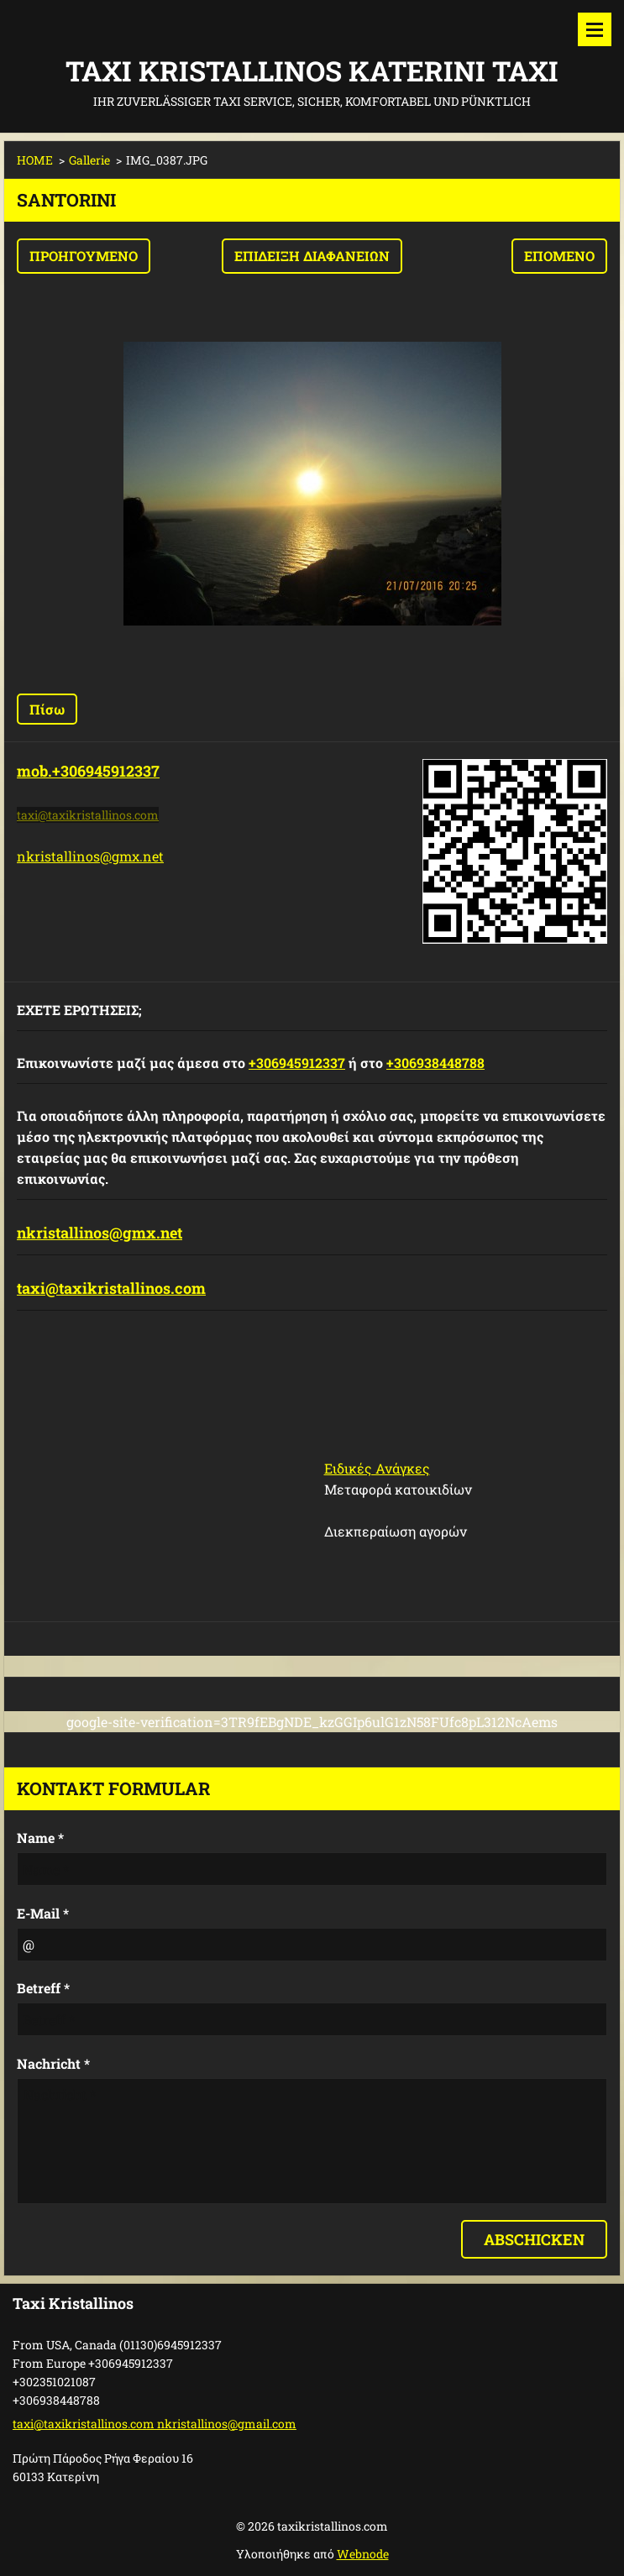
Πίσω (47, 709)
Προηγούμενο (83, 255)
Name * (40, 1837)
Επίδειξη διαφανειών (312, 255)
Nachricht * (53, 2063)
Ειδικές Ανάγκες (377, 1468)
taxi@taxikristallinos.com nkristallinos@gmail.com (154, 2424)
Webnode (363, 2554)
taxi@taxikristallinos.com (111, 1288)
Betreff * (43, 1988)
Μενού (594, 29)
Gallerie (89, 160)
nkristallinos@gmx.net (90, 856)
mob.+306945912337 (88, 771)
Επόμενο (559, 255)
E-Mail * (43, 1913)
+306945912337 (297, 1062)
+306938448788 (435, 1062)
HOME (35, 160)
